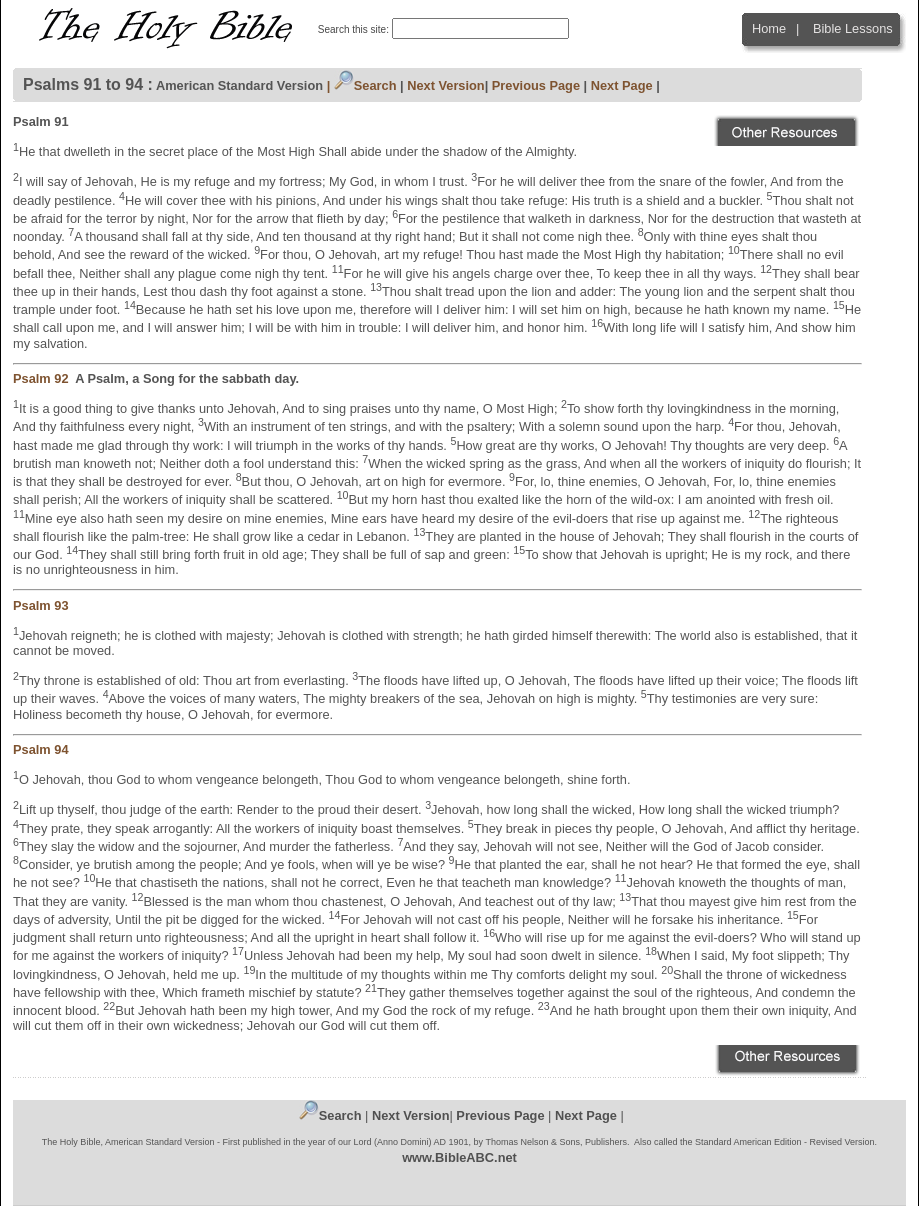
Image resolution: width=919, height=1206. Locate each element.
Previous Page (536, 85)
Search (365, 85)
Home (769, 28)
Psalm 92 (44, 378)
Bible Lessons (853, 28)
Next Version (446, 85)
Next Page (622, 85)
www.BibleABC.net (459, 1157)
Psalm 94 (42, 749)
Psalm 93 (42, 605)
